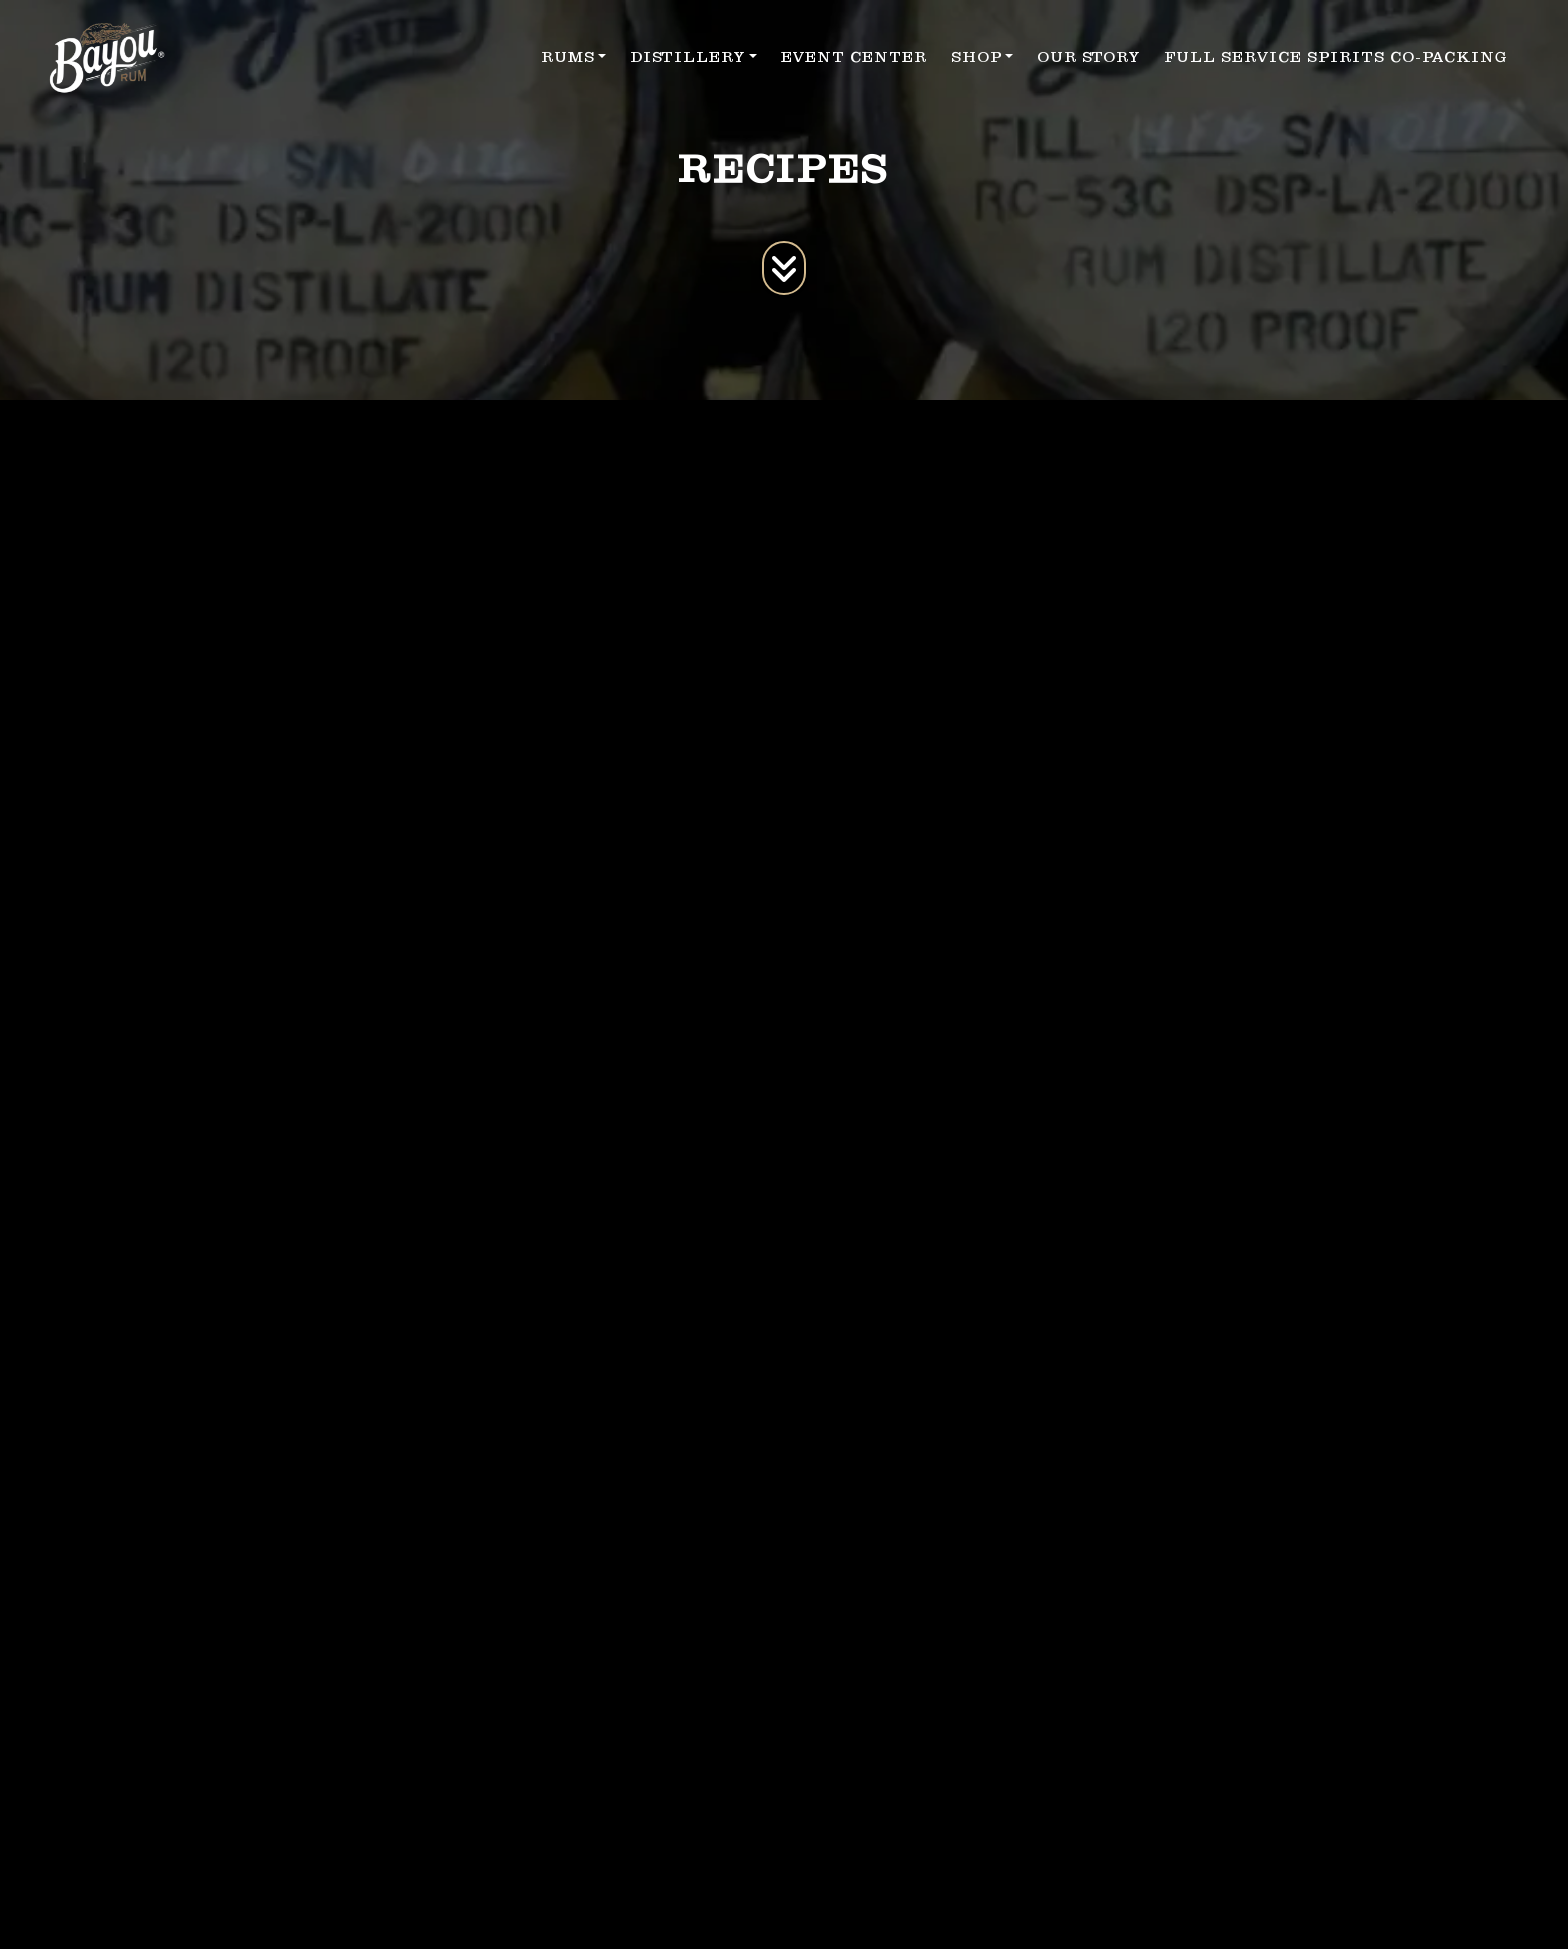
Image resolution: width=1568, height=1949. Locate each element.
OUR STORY (1088, 57)
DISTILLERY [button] (687, 57)
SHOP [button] (976, 57)
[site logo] (107, 57)
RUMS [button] (568, 57)
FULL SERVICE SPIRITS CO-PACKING (1336, 57)
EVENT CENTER (854, 57)
